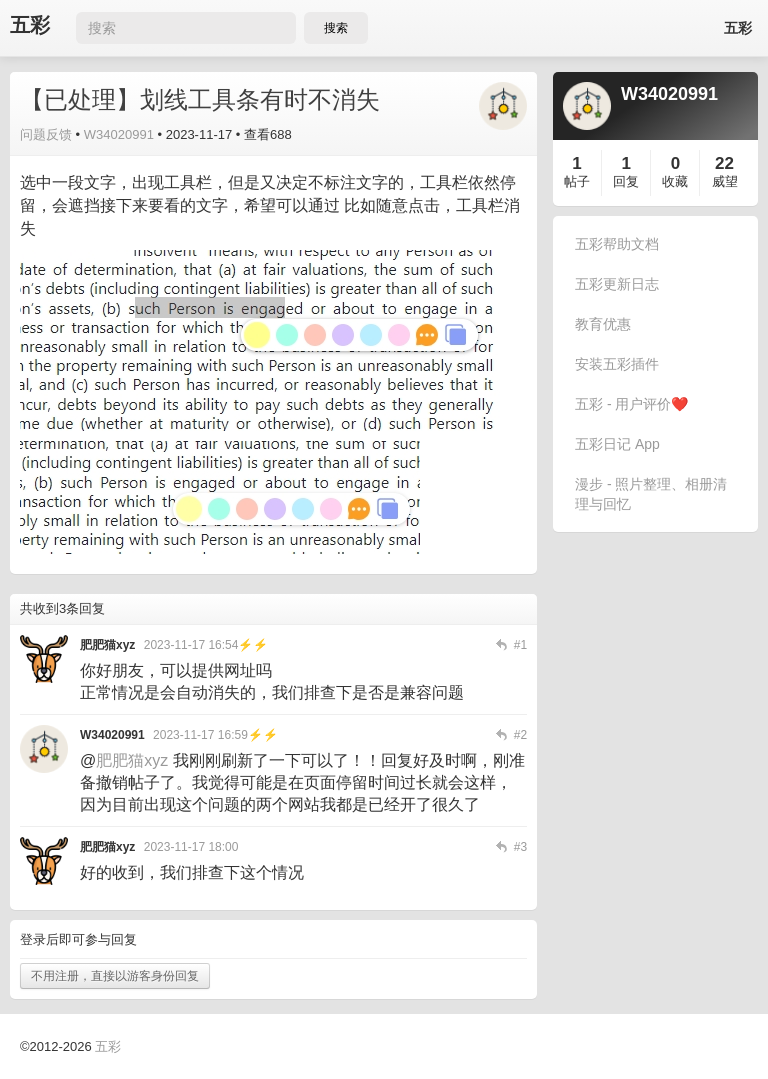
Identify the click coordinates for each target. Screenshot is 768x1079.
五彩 (30, 25)
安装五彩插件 (617, 364)
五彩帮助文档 (617, 244)
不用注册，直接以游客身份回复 (115, 976)
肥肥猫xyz (132, 760)
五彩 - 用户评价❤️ (631, 404)
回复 (626, 181)
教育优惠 (603, 324)
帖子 (577, 181)
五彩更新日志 (617, 284)
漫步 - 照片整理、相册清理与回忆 (651, 494)
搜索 (336, 28)
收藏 (675, 181)
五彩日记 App (617, 444)
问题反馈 (46, 134)
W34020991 (119, 134)
